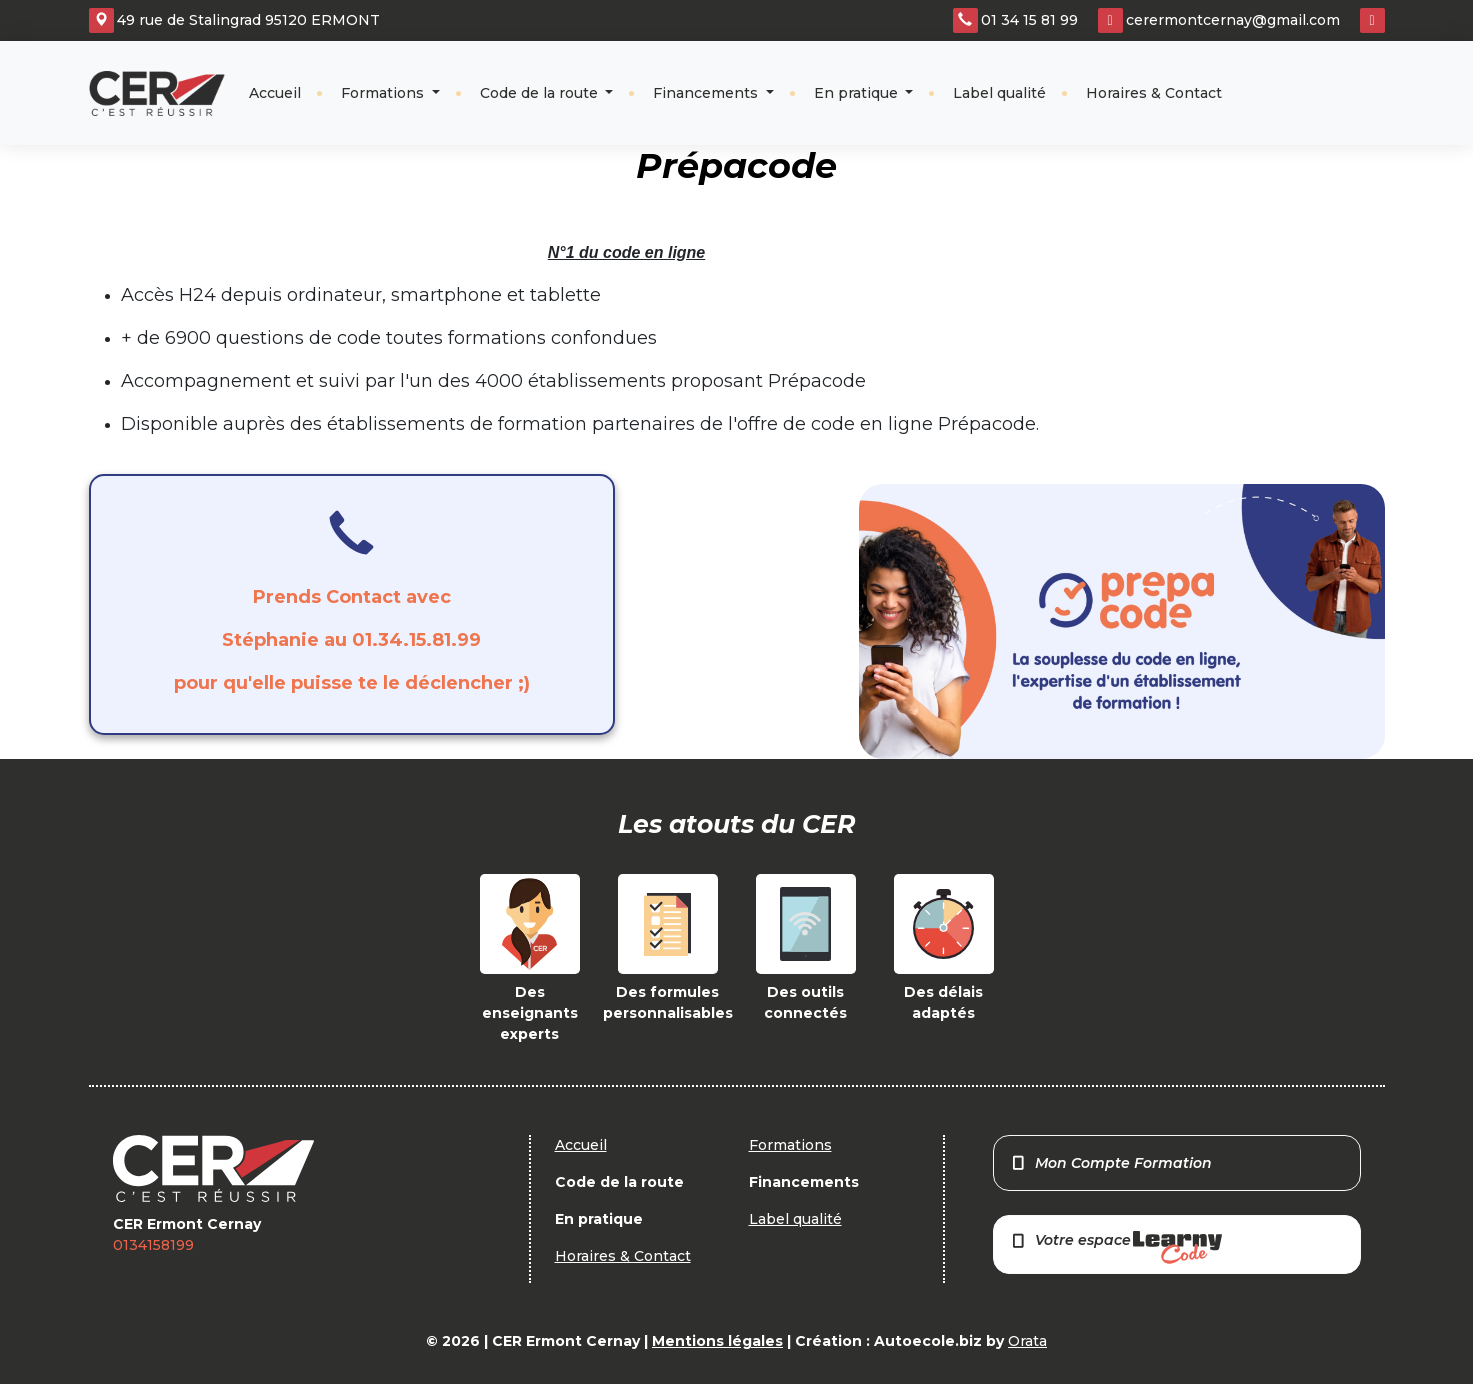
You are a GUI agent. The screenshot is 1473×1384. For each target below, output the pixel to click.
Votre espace (1116, 1247)
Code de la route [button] (541, 93)
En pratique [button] (858, 93)
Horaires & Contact (1154, 93)
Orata (1027, 1341)
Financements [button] (707, 93)
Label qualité (999, 93)
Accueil (275, 93)
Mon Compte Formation (1111, 1163)
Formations (384, 93)
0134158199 (153, 1245)
